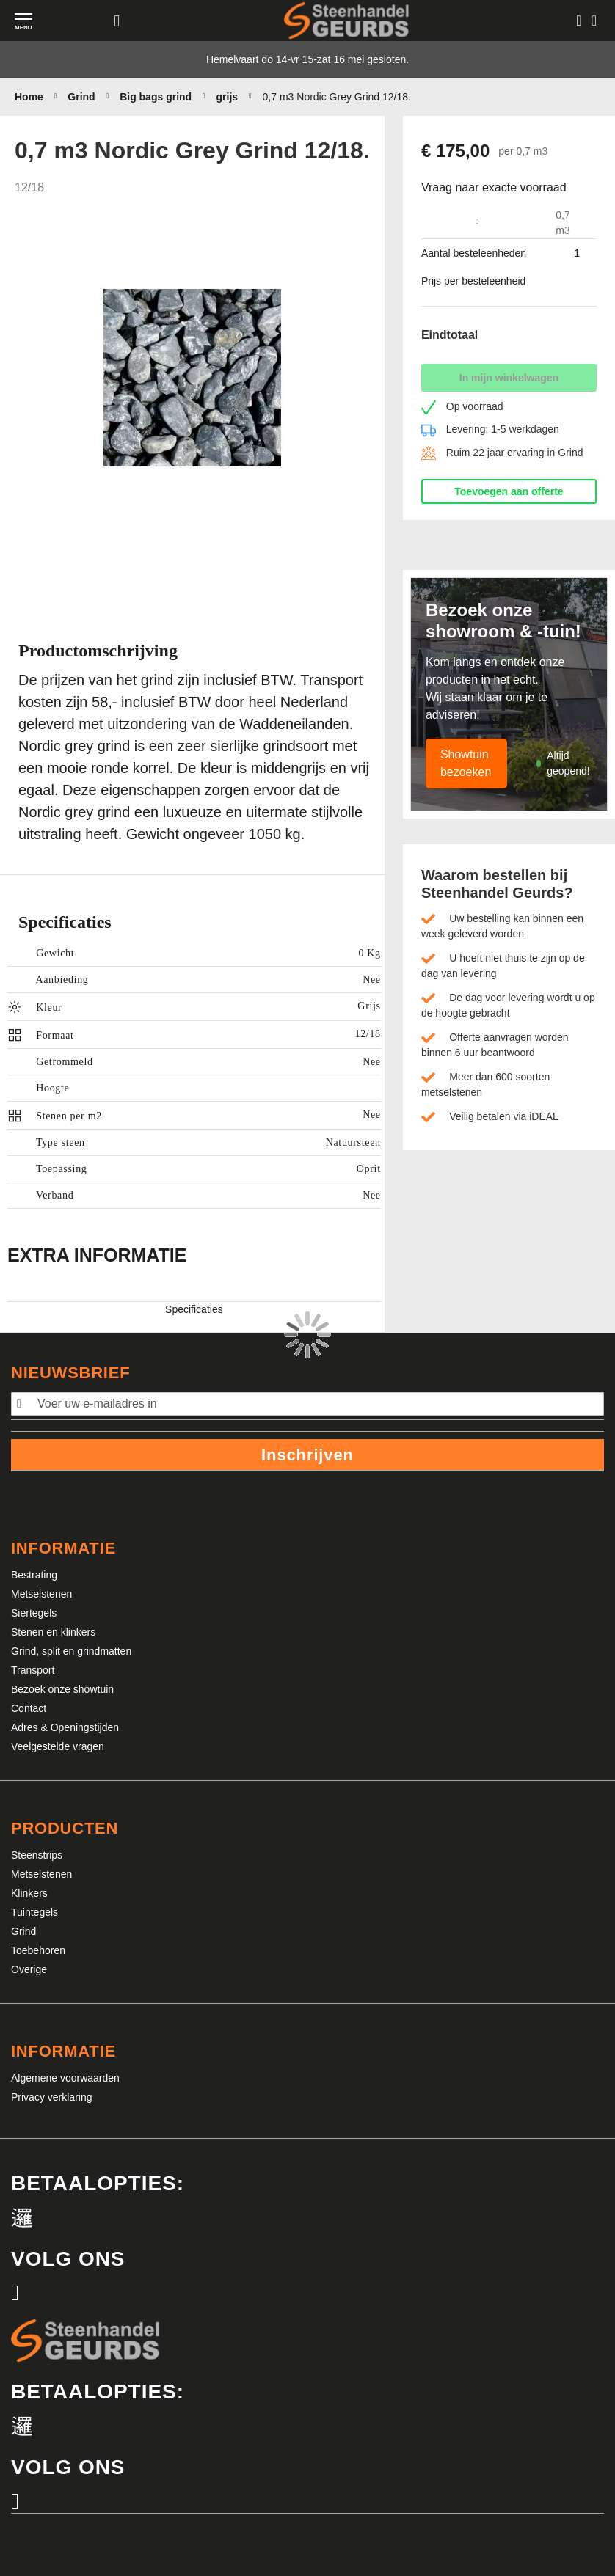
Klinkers (29, 1893)
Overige (29, 1969)
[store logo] (346, 20)
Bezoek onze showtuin (62, 1689)
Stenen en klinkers (53, 1632)
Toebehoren (38, 1950)
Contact (28, 1708)
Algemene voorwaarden (65, 2078)
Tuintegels (34, 1912)
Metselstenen (41, 1594)
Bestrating (34, 1575)
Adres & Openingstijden (65, 1727)
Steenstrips (36, 1855)
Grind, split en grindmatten (71, 1651)
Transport (32, 1670)
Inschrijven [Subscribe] (307, 1455)
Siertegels (34, 1613)
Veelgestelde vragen (57, 1746)
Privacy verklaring (51, 2097)
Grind (23, 1931)
